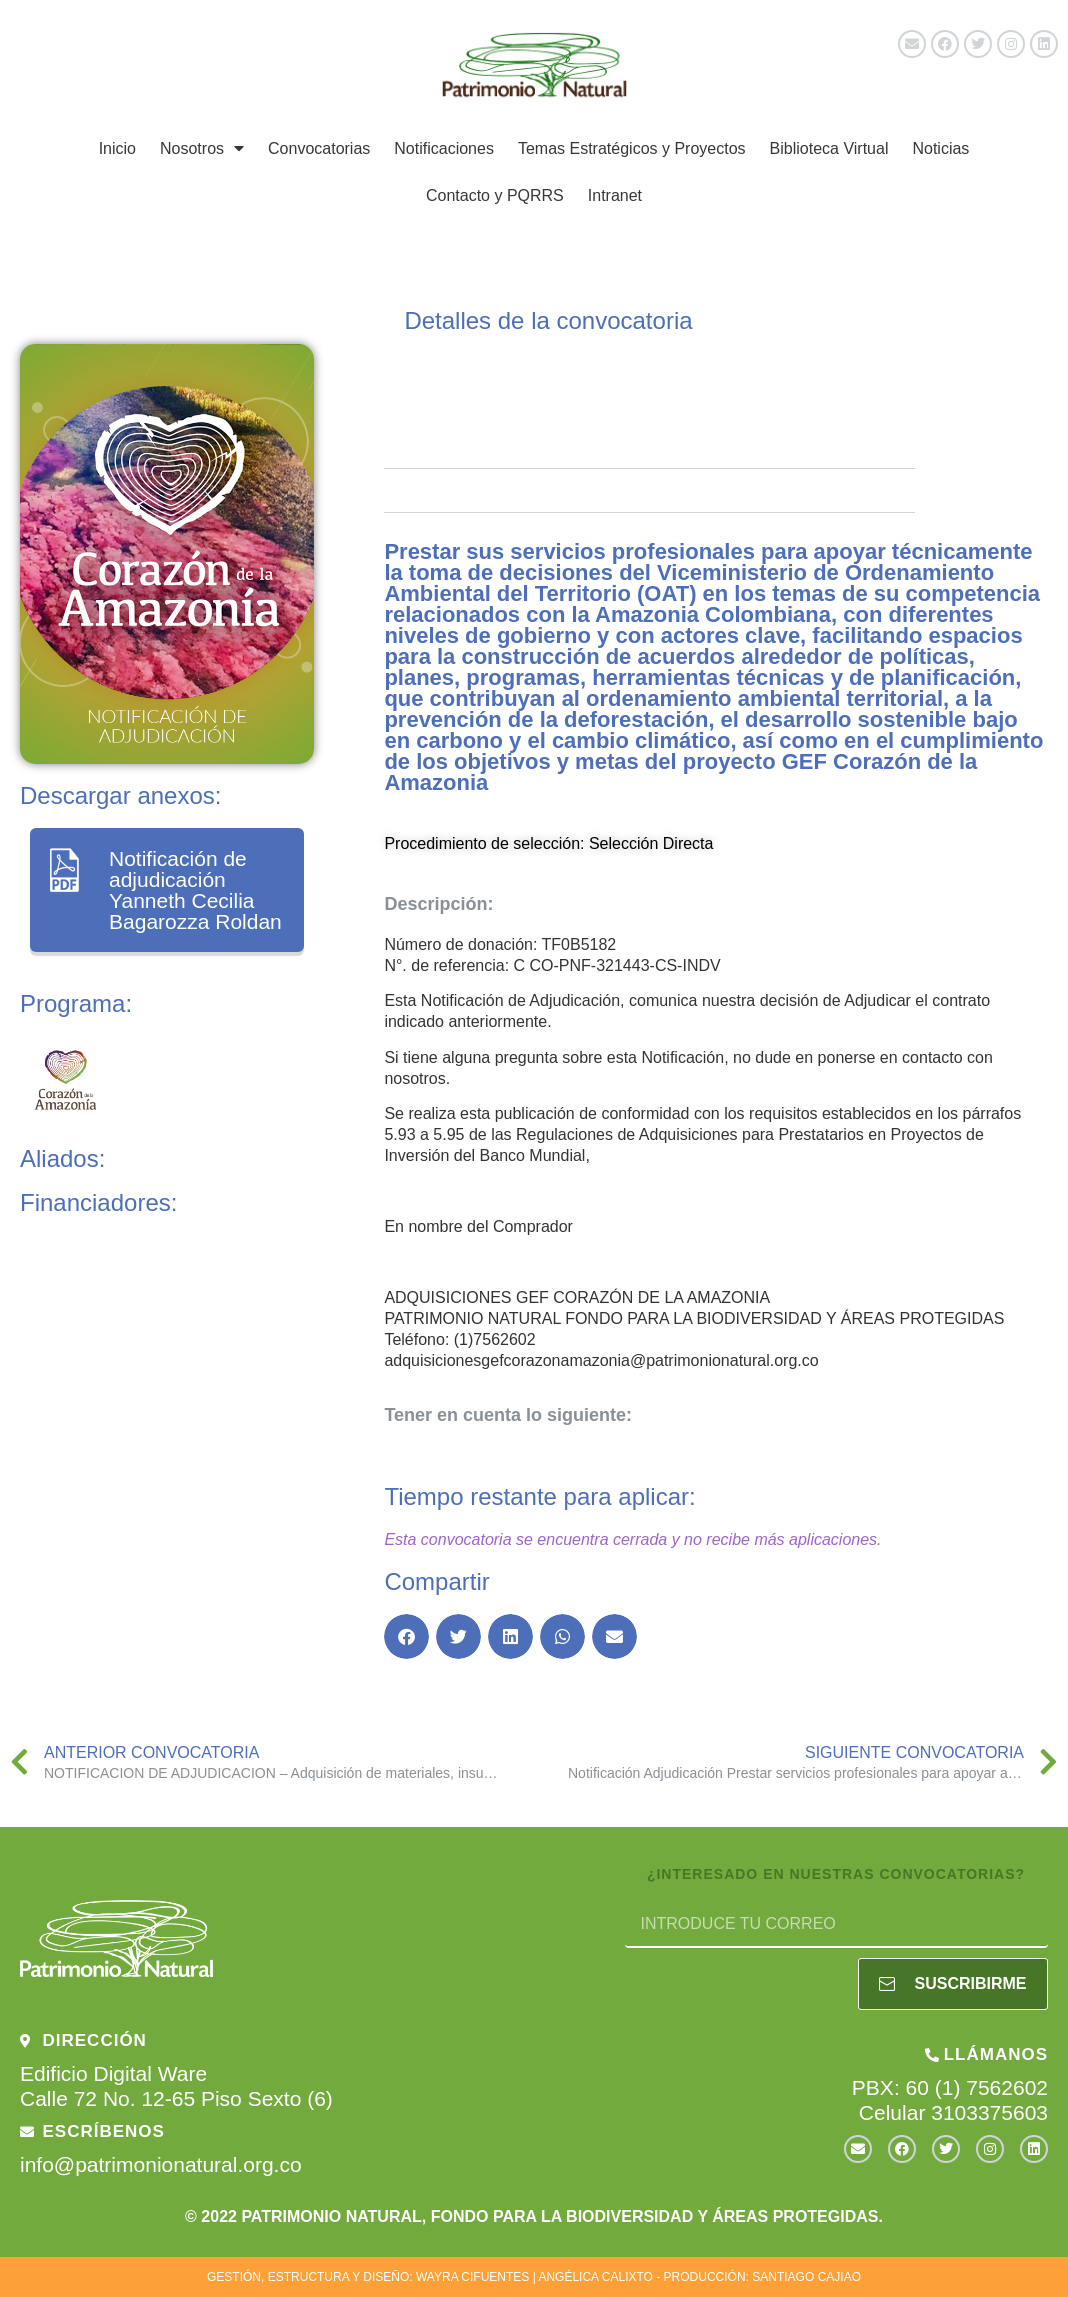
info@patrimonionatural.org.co (161, 2164)
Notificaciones (444, 148)
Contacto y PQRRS (495, 195)
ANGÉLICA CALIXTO (595, 2277)
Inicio (117, 148)
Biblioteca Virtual (829, 148)
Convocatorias (319, 148)
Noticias (940, 148)
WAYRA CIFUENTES (472, 2277)
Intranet (615, 195)
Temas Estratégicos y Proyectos (632, 148)
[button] (406, 1636)
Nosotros (202, 148)
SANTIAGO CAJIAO (806, 2277)
